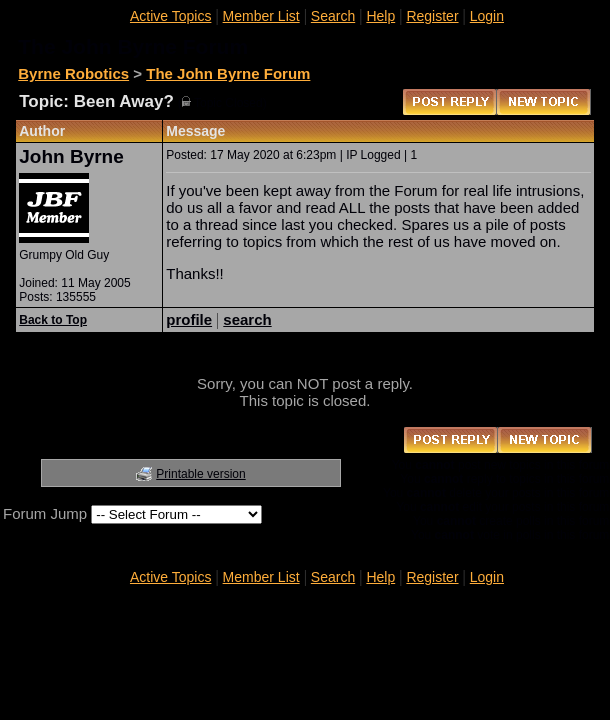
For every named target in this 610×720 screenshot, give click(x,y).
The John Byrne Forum (228, 73)
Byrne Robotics (73, 73)
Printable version (200, 474)
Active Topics (170, 16)
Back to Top (53, 320)
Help (380, 16)
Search (333, 16)
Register (432, 16)
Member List (261, 16)
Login (487, 16)
